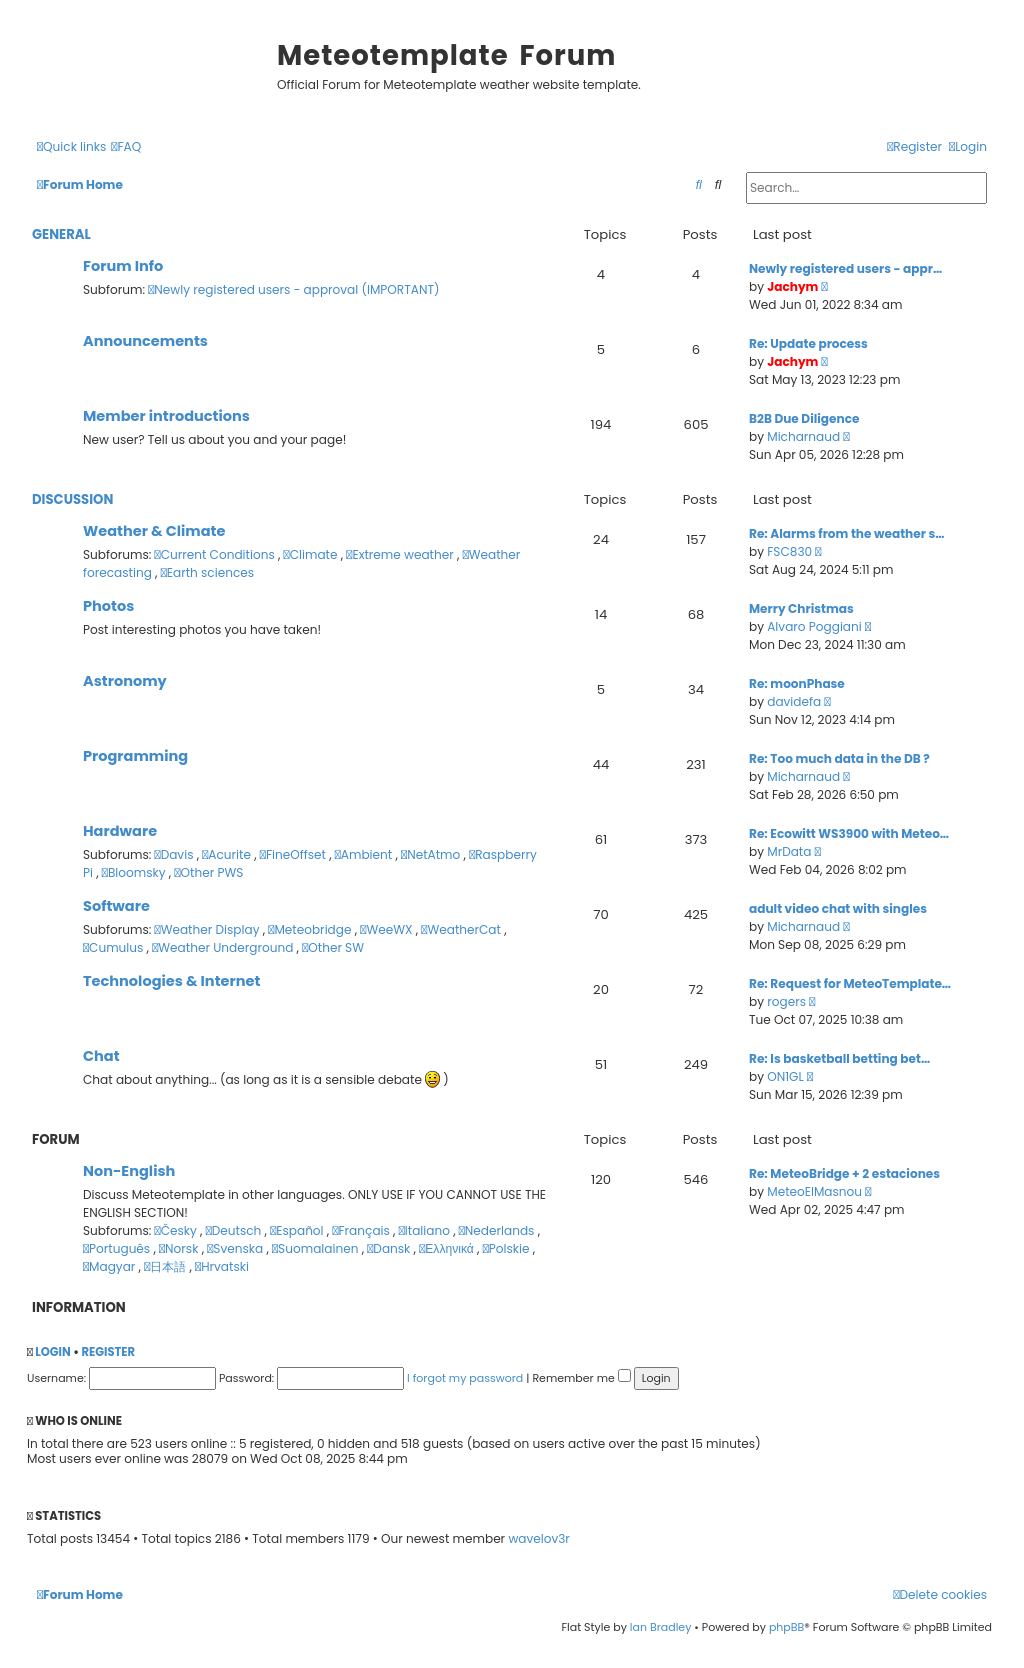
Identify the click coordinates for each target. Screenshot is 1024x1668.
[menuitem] (126, 147)
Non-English (129, 1171)
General (61, 234)
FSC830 (789, 551)
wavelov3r (539, 1539)
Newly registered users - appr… (845, 268)
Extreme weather (401, 554)
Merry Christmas (801, 608)
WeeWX (387, 929)
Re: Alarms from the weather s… (846, 533)
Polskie (508, 1248)
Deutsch (235, 1230)
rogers (786, 1001)
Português (118, 1248)
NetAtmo (432, 854)
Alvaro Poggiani (814, 626)
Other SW (333, 947)
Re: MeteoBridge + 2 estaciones (844, 1173)
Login (52, 1352)
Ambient (365, 854)
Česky (177, 1230)
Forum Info (123, 266)
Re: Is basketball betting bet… (839, 1058)
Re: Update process (808, 343)
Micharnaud (803, 436)
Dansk (390, 1248)
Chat (101, 1056)
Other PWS (208, 872)
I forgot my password (465, 1378)
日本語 (166, 1266)
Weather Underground (224, 947)
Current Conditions (216, 554)
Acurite (228, 854)
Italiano (426, 1230)
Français (362, 1230)
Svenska (236, 1248)
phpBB (786, 1627)
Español (298, 1230)
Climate (312, 554)
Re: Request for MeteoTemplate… (850, 983)
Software (116, 906)
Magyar (111, 1266)
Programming (135, 756)
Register (108, 1352)
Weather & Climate (154, 531)
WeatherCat (462, 929)
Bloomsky (135, 872)
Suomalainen (317, 1248)
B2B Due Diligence (804, 418)
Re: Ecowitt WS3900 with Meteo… (849, 833)
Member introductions (166, 416)
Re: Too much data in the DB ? (839, 758)
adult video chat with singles (838, 908)
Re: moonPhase (797, 683)
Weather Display (209, 929)
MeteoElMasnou (814, 1191)
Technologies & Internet (171, 981)
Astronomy (125, 681)
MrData (789, 851)
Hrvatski (222, 1266)
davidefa (794, 701)
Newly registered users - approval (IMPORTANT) (293, 289)
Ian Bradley (661, 1627)
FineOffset (294, 854)
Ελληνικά (448, 1248)
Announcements (145, 341)
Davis (176, 854)
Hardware (120, 831)
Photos (108, 606)
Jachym (792, 286)
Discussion (72, 499)
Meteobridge (311, 929)
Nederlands (498, 1230)
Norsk (180, 1248)
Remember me (581, 1378)
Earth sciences (207, 572)
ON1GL (785, 1076)
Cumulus (115, 947)
